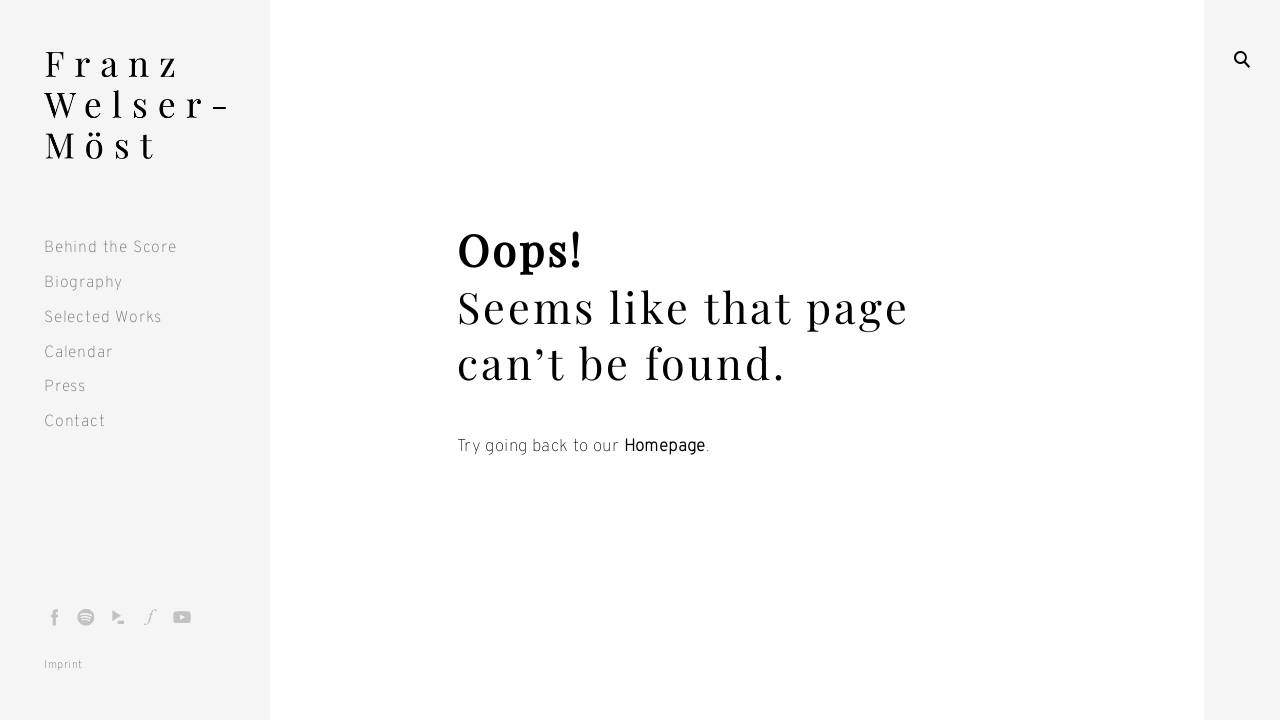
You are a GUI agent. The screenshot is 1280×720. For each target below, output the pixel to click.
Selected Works (103, 318)
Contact (75, 422)
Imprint (63, 665)
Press (65, 387)
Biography (83, 283)
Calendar (78, 353)
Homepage (665, 447)
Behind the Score (110, 248)
